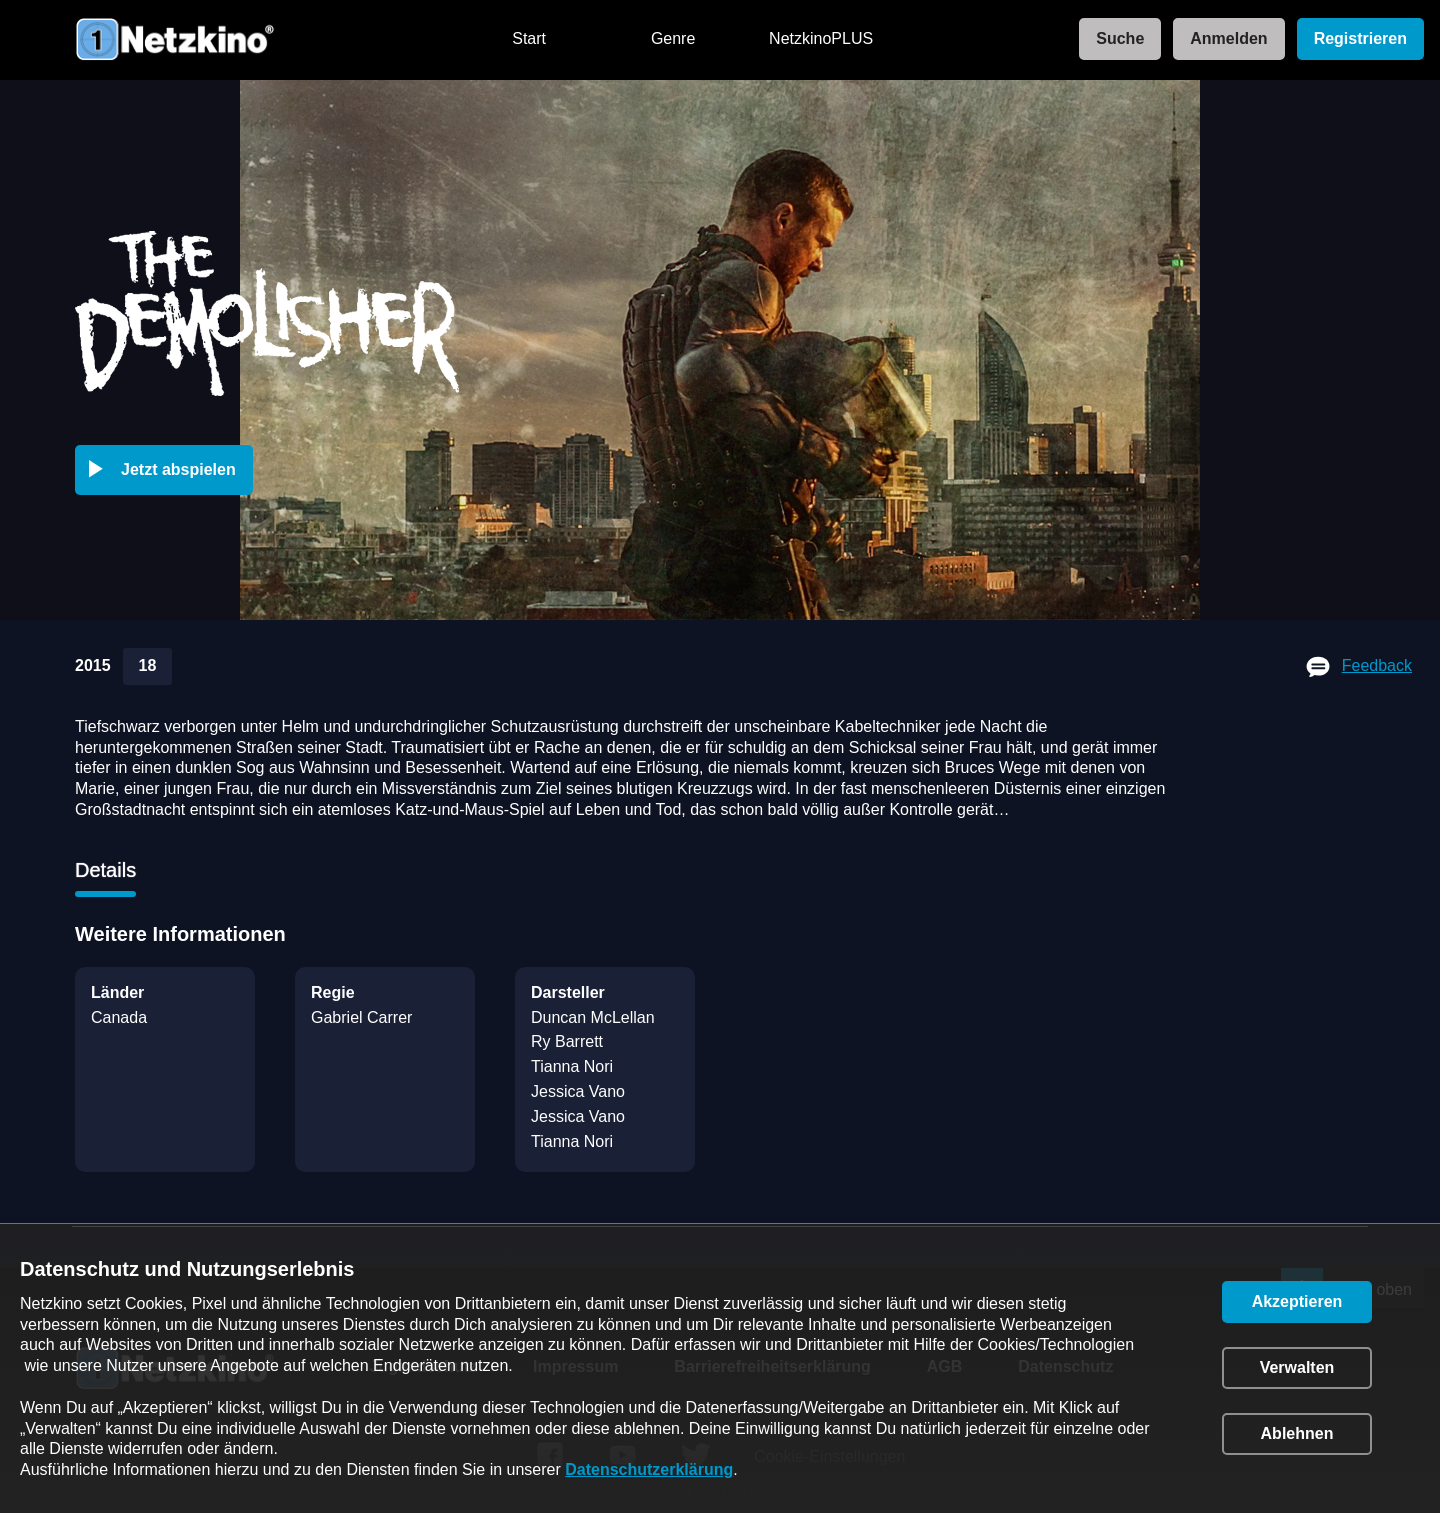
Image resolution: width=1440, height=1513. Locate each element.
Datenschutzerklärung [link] (649, 1469)
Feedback (1377, 665)
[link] (1114, 39)
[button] (168, 470)
